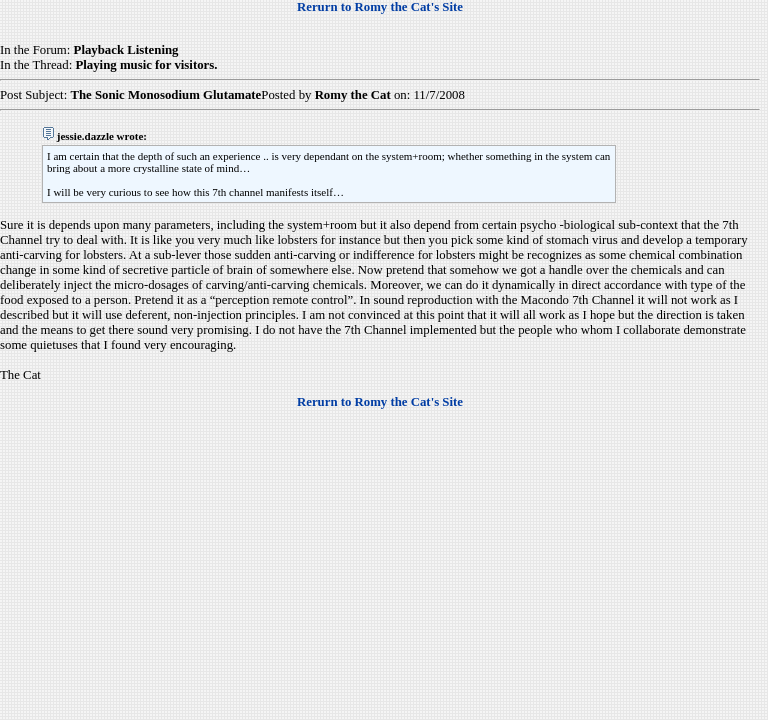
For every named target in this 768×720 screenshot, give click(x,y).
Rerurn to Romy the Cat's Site (380, 7)
